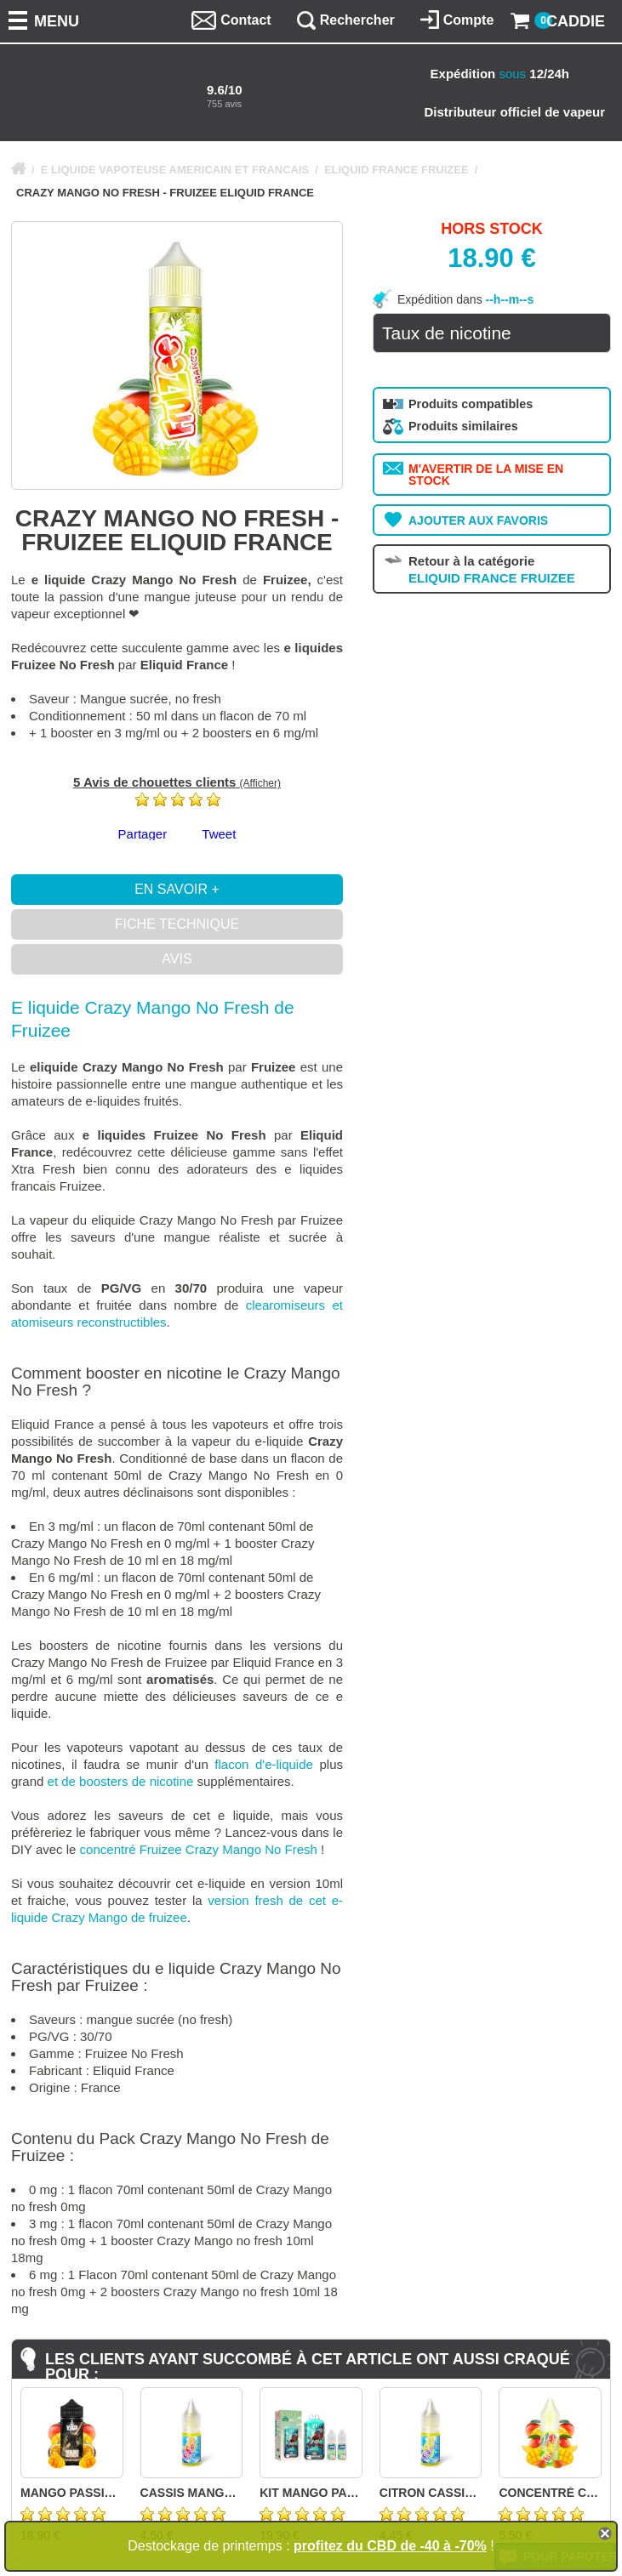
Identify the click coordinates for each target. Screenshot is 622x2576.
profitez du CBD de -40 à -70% (390, 2546)
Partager (143, 834)
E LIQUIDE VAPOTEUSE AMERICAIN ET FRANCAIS (175, 169)
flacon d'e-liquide (263, 1764)
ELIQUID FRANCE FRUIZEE (396, 169)
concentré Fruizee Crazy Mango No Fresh (198, 1849)
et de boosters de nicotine (121, 1781)
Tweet (219, 833)
